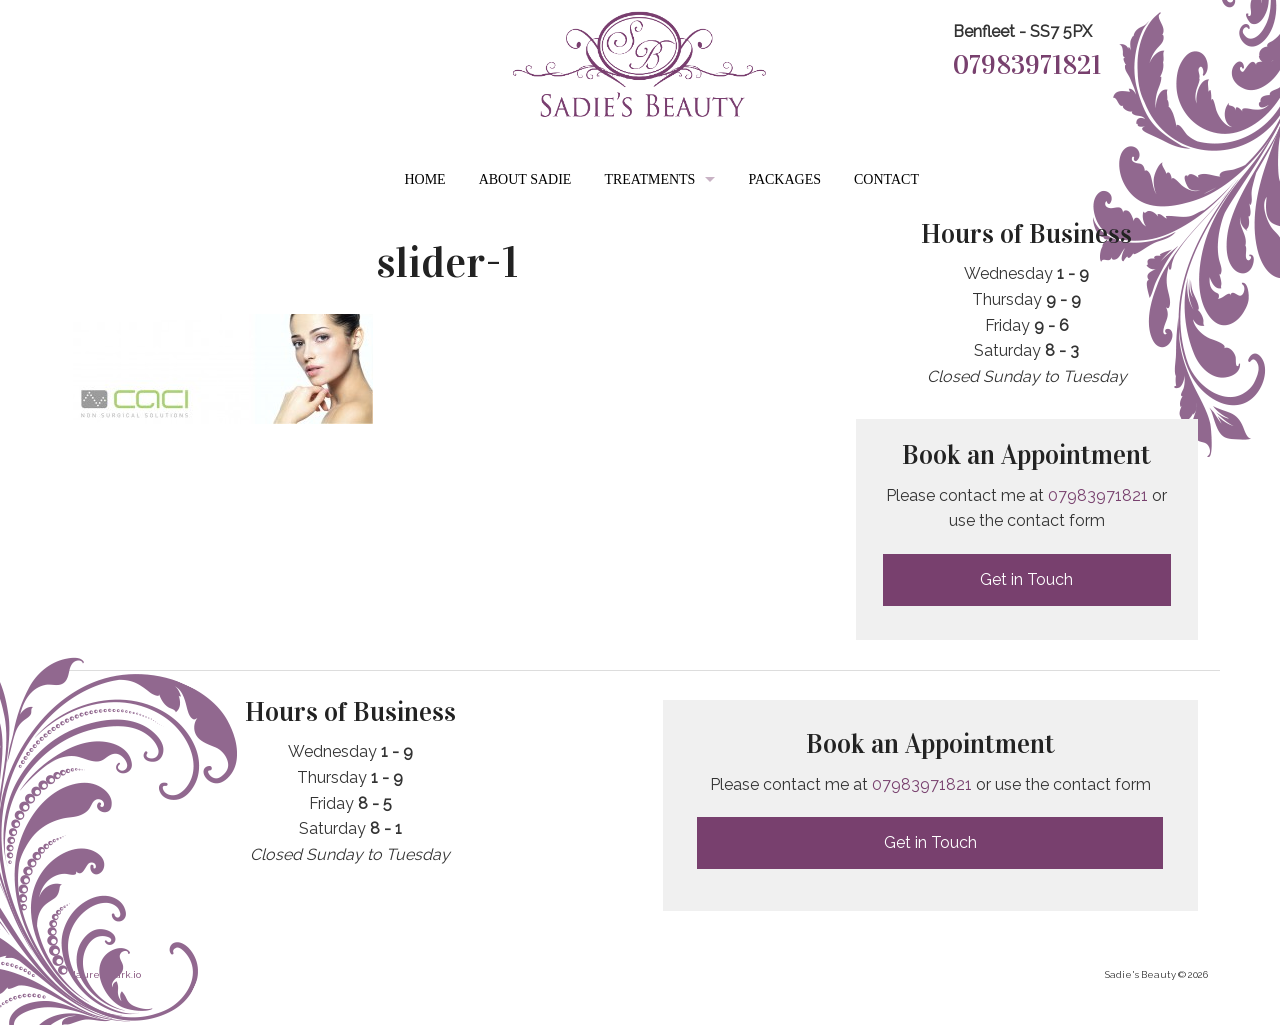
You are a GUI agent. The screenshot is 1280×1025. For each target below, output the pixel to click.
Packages (784, 179)
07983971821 (1027, 65)
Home (424, 179)
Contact (886, 179)
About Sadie (525, 179)
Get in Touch (1026, 579)
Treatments (649, 179)
